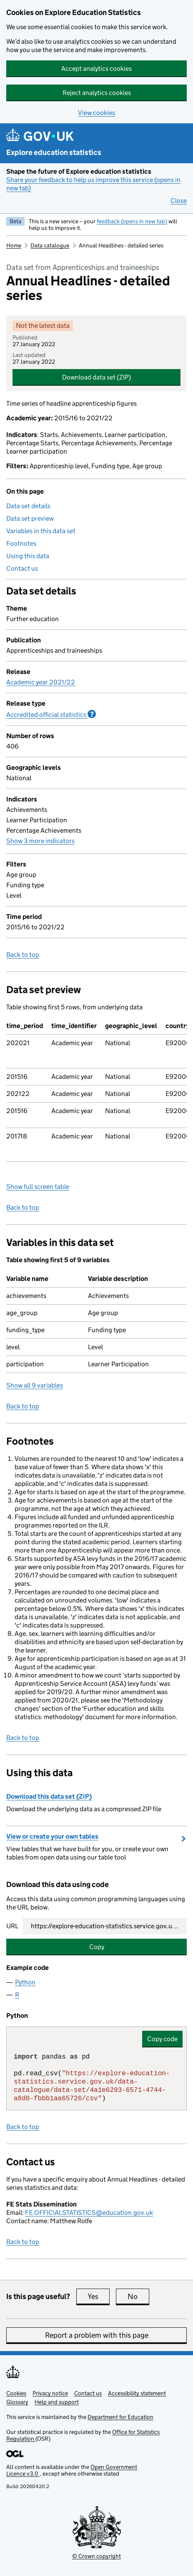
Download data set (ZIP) (96, 377)
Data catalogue (49, 245)
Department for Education (120, 2417)
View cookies (96, 113)
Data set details (28, 506)
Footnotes (21, 543)
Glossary (17, 2402)
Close (178, 201)
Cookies (16, 2393)
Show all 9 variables (34, 1385)
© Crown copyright (96, 2556)
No (138, 2296)
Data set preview (30, 518)
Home (13, 245)
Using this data (27, 556)
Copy (96, 1947)
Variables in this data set (40, 531)
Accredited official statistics (51, 714)
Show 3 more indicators (40, 841)
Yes (99, 2296)
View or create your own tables (52, 1836)
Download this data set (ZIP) (49, 1796)
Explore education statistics (53, 152)
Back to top (22, 955)
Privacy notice (50, 2393)
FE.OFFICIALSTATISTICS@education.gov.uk (89, 2213)
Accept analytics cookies (96, 68)
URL (12, 1926)
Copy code (162, 2039)
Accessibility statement (137, 2393)
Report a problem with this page (96, 2335)
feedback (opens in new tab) (132, 221)
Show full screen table (37, 1187)
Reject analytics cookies (97, 93)
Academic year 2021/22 (40, 682)
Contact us (22, 568)
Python (25, 1982)
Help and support (57, 2402)
